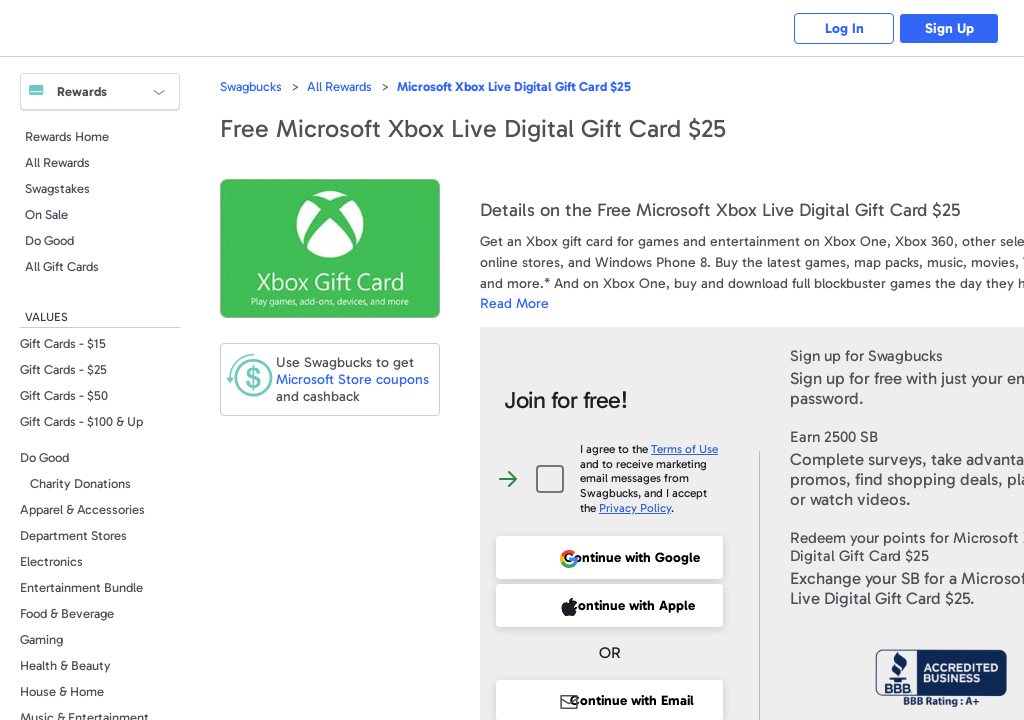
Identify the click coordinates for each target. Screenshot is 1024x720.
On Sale (46, 214)
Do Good (49, 240)
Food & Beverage (67, 613)
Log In (844, 28)
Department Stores (73, 535)
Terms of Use (684, 449)
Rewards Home (67, 136)
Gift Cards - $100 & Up (81, 421)
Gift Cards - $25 (63, 369)
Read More (514, 303)
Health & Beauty (65, 665)
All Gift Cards (62, 266)
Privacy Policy (635, 508)
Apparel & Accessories (82, 509)
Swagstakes (57, 188)
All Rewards (57, 162)
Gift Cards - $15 (63, 343)
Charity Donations (80, 483)
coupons (352, 379)
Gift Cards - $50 (64, 395)
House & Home (62, 691)
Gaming (41, 639)
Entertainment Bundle (81, 587)
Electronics (51, 561)
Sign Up (949, 28)
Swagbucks (251, 86)
